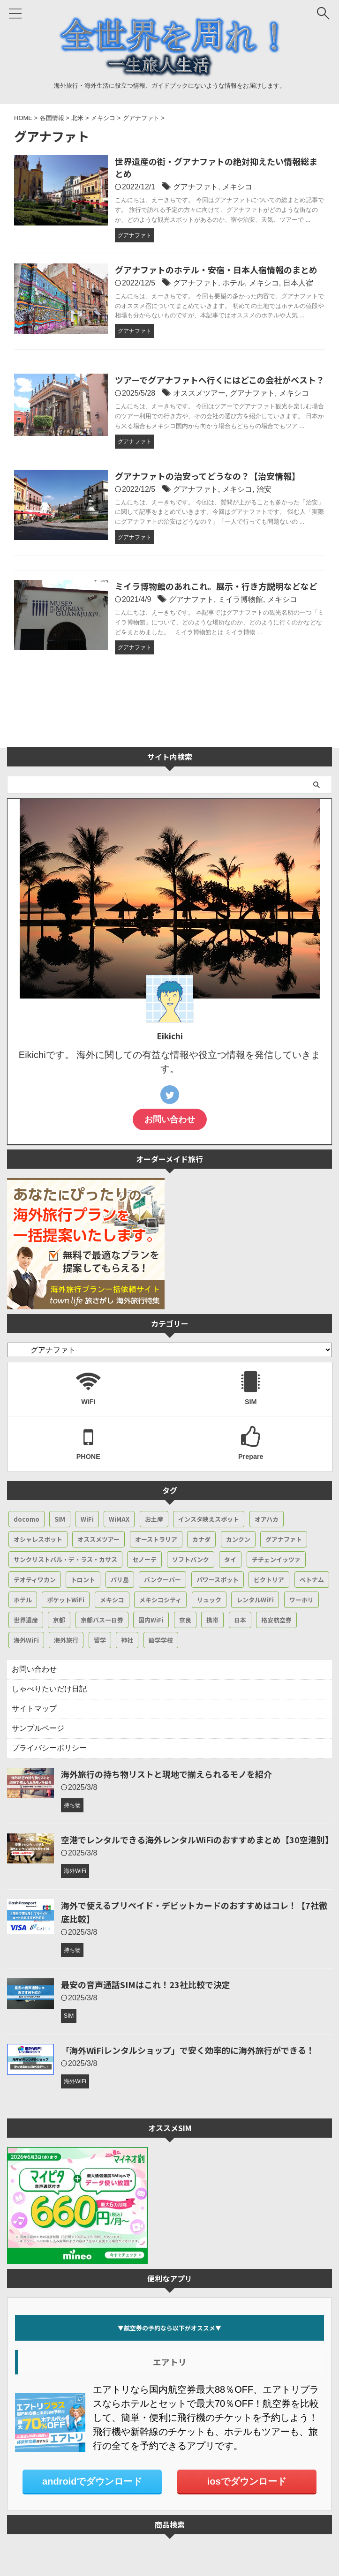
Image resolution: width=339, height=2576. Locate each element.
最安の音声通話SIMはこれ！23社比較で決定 (145, 1984)
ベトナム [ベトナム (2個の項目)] (312, 1579)
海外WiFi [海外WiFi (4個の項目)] (26, 1640)
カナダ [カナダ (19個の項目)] (201, 1539)
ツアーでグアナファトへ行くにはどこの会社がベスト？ (219, 380)
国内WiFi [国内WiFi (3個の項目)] (151, 1619)
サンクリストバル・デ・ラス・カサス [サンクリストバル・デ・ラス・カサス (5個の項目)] (65, 1559)
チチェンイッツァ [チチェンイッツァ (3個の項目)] (276, 1559)
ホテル (233, 283)
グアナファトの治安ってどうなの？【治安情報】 (207, 476)
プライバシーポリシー (49, 1748)
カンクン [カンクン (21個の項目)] (238, 1539)
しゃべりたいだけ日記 (49, 1689)
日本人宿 (298, 283)
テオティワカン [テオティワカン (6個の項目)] (35, 1579)
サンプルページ (38, 1728)
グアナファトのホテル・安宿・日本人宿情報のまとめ (216, 269)
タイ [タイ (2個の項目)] (230, 1559)
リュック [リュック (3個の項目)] (209, 1599)
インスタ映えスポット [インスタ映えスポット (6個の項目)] (208, 1519)
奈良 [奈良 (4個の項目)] (185, 1619)
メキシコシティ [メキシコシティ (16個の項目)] (160, 1599)
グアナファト (195, 187)
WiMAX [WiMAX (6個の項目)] (119, 1519)
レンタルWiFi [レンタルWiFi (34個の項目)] (255, 1599)
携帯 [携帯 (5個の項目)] (212, 1619)
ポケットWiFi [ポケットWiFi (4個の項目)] (65, 1599)
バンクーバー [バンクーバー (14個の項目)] (162, 1579)
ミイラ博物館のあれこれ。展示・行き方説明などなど (216, 586)
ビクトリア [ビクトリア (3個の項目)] (269, 1579)
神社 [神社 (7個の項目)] (127, 1640)
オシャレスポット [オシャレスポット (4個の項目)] (38, 1539)
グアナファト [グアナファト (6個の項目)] (283, 1539)
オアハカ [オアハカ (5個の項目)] (267, 1519)
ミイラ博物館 (240, 599)
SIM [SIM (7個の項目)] (59, 1519)
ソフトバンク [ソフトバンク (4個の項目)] (190, 1559)
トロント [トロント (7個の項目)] (83, 1579)
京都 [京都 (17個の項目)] (59, 1619)
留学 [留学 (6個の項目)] (100, 1640)
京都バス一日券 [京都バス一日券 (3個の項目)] (102, 1619)
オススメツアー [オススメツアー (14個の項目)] (98, 1539)
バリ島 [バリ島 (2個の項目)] (120, 1579)
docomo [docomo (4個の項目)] (26, 1519)
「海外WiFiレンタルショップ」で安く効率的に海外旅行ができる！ (188, 2050)
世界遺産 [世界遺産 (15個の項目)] (26, 1619)
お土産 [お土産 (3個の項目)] (154, 1519)
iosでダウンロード (246, 2481)
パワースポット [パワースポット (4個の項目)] (217, 1579)
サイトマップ (34, 1708)
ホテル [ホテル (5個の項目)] (23, 1599)
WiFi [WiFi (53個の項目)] (87, 1519)
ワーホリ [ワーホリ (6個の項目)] (301, 1599)
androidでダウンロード (92, 2481)
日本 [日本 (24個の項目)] (240, 1619)
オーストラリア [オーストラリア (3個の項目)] (156, 1539)
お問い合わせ (169, 1119)
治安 (263, 489)
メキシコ (237, 187)
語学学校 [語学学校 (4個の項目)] (161, 1640)
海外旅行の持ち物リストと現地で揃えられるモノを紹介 (166, 1774)
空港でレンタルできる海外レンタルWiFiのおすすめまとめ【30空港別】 (197, 1839)
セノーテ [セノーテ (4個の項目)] (144, 1559)
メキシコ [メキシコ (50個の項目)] (112, 1599)
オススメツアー (199, 393)
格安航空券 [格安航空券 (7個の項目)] (276, 1619)
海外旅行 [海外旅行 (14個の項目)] (66, 1640)
